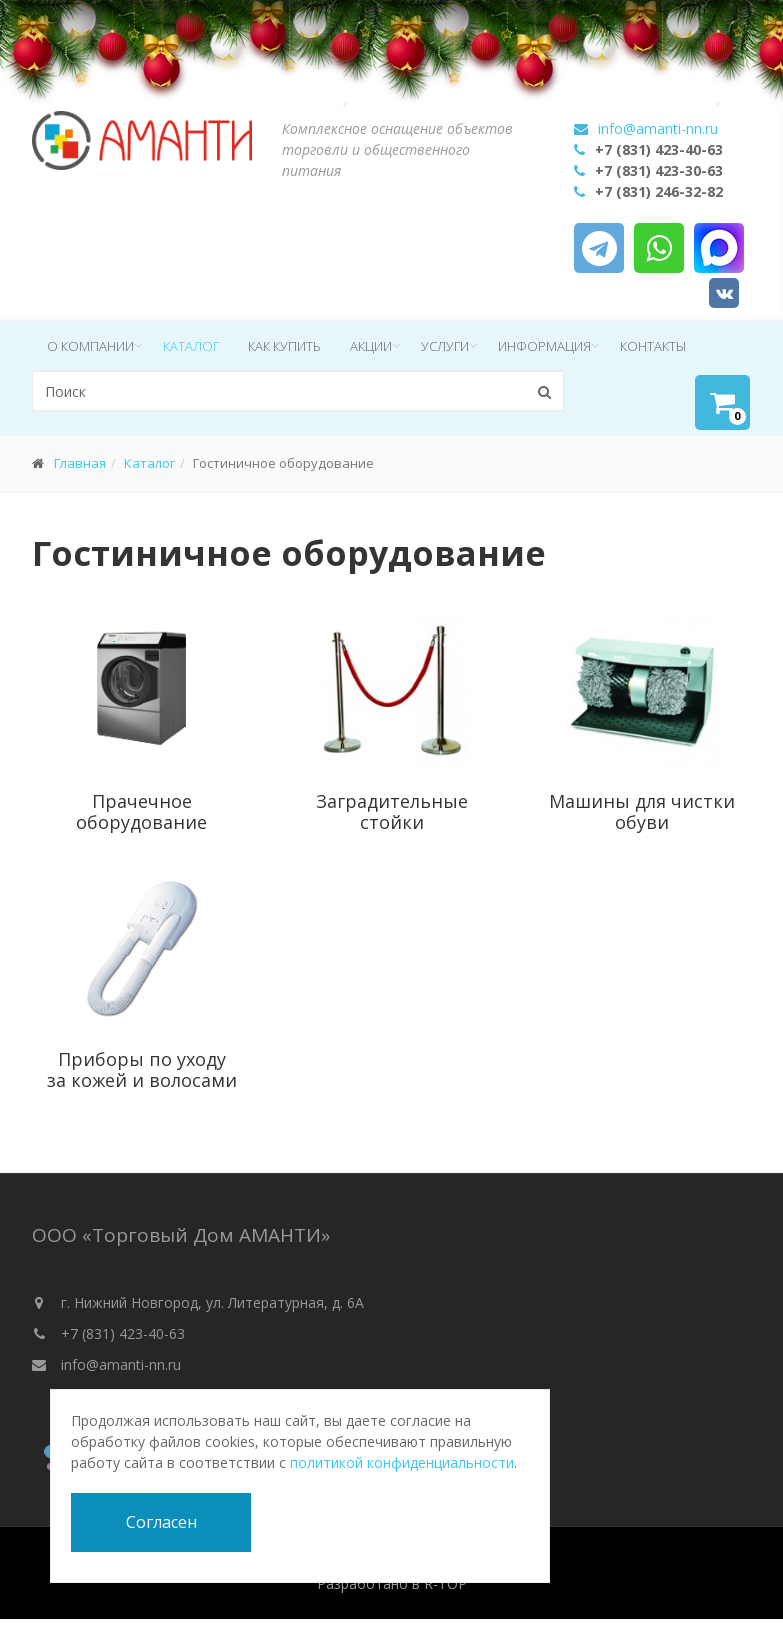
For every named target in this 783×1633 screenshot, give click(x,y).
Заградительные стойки (392, 812)
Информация (544, 346)
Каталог (191, 346)
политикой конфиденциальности (402, 1462)
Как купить (284, 346)
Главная (80, 463)
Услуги (445, 346)
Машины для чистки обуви (642, 812)
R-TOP (445, 1583)
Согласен (161, 1522)
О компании (90, 346)
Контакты (653, 346)
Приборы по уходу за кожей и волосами (142, 1070)
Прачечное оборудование (141, 812)
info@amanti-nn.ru (658, 128)
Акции (371, 346)
